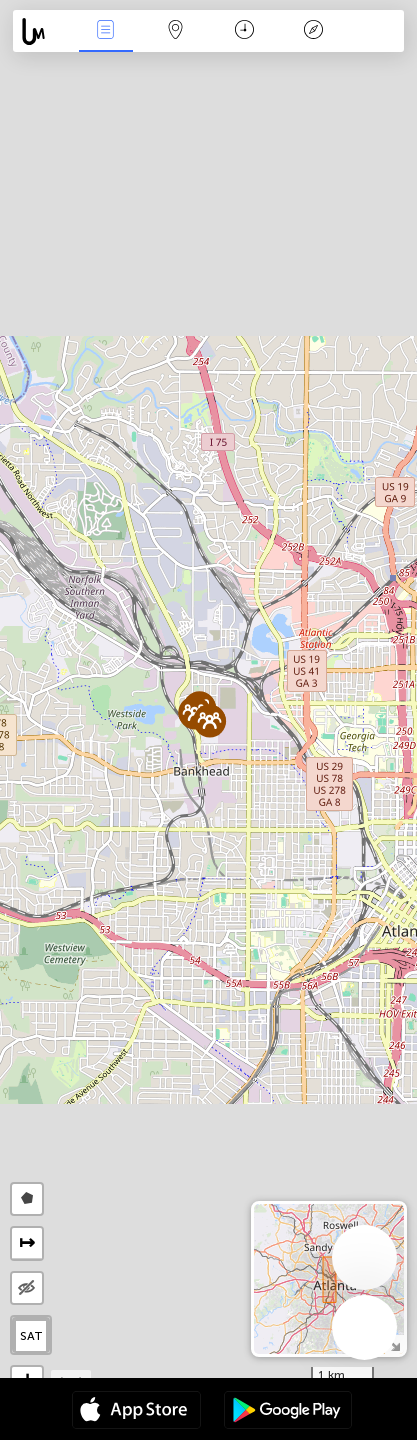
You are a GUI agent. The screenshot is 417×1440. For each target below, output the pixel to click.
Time (244, 31)
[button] (209, 720)
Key (314, 31)
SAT (31, 1336)
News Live (106, 31)
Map (175, 31)
